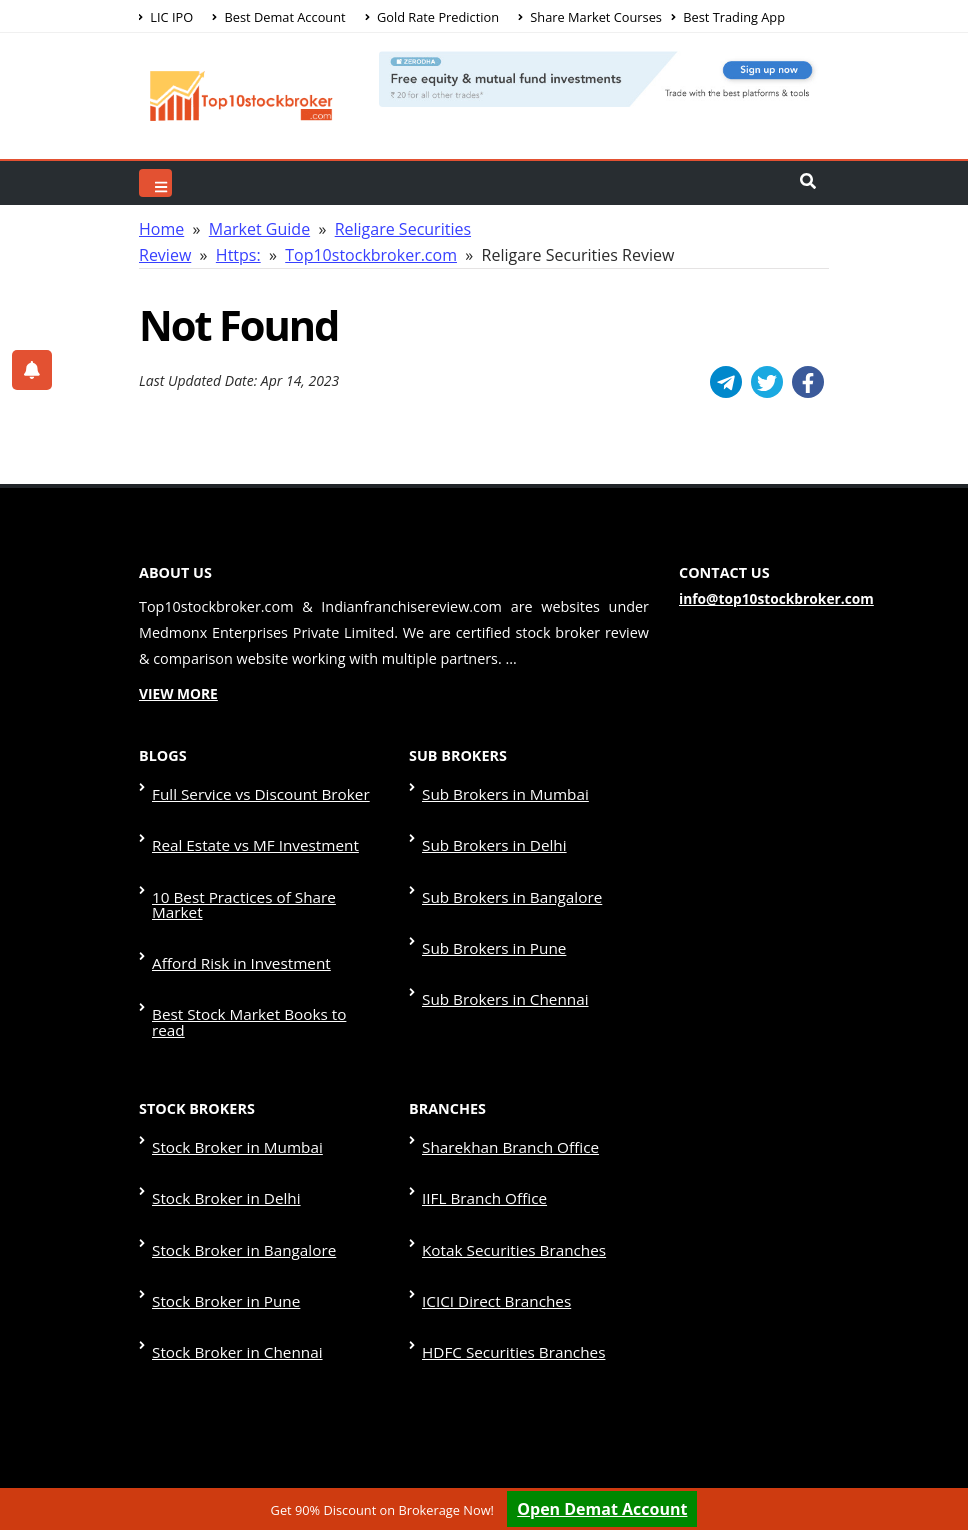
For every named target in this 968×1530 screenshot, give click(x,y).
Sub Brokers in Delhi (490, 824)
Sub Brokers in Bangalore (507, 863)
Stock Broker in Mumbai (232, 1044)
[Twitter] (767, 382)
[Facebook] (808, 382)
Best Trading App (728, 17)
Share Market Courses (590, 17)
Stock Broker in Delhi (222, 1082)
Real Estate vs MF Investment (249, 824)
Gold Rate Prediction (432, 17)
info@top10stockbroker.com (770, 599)
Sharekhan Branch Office (505, 1044)
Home (161, 229)
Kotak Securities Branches (508, 1121)
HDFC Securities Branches (508, 1198)
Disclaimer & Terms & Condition (662, 1398)
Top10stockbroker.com (371, 255)
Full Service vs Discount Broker (254, 786)
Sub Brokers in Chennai (500, 940)
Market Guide (259, 229)
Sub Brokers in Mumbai (500, 786)
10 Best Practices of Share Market (264, 863)
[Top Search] (155, 183)
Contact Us (489, 1463)
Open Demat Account (602, 1509)
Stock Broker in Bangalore (238, 1121)
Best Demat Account (278, 17)
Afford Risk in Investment (236, 901)
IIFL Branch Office (481, 1082)
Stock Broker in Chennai (232, 1198)
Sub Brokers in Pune (490, 901)
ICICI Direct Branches (492, 1159)
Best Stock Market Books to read (260, 940)
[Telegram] (726, 382)
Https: (238, 255)
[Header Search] (808, 183)
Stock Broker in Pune (222, 1159)
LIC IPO (166, 17)
